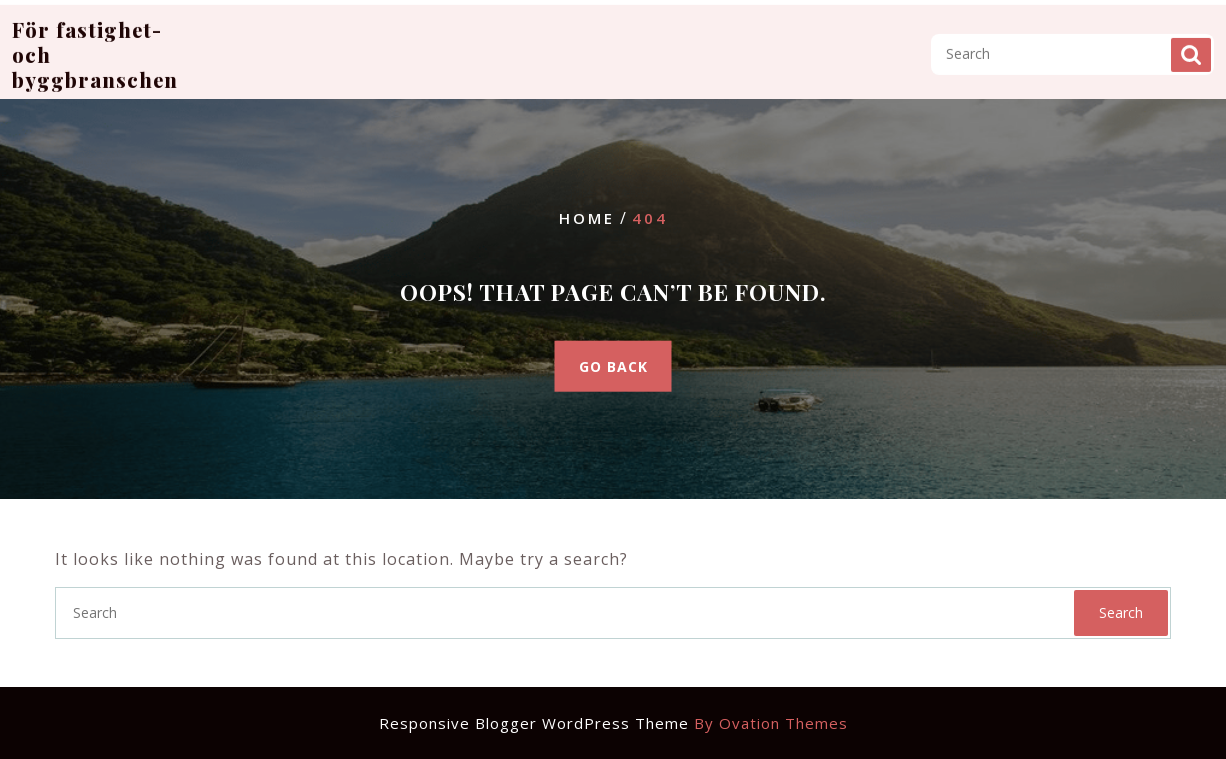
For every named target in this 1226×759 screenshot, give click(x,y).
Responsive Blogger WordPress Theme (613, 723)
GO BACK (613, 365)
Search (1191, 45)
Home (587, 218)
